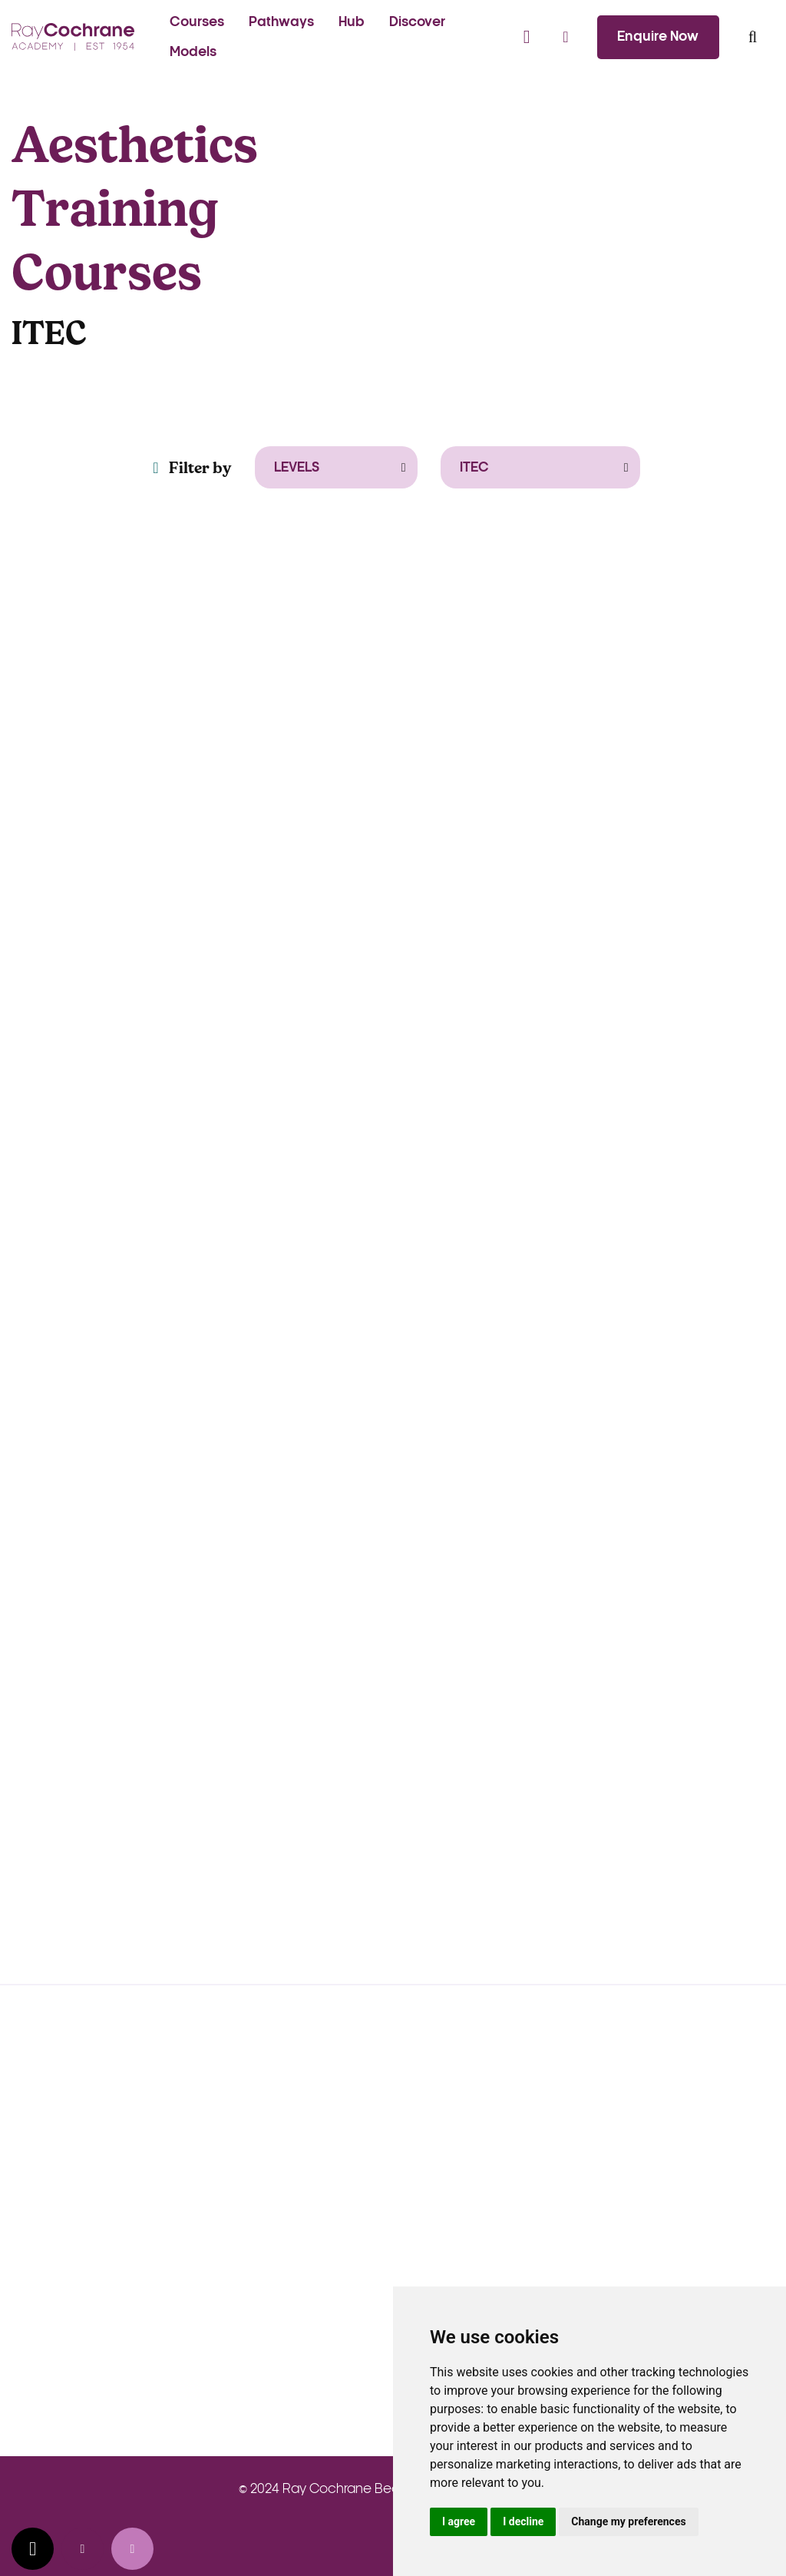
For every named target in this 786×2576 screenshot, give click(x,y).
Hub (352, 22)
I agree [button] (458, 2521)
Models (193, 52)
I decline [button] (523, 2521)
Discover (417, 22)
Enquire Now (657, 36)
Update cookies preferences (33, 2549)
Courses (197, 22)
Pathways (281, 22)
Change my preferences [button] (628, 2521)
